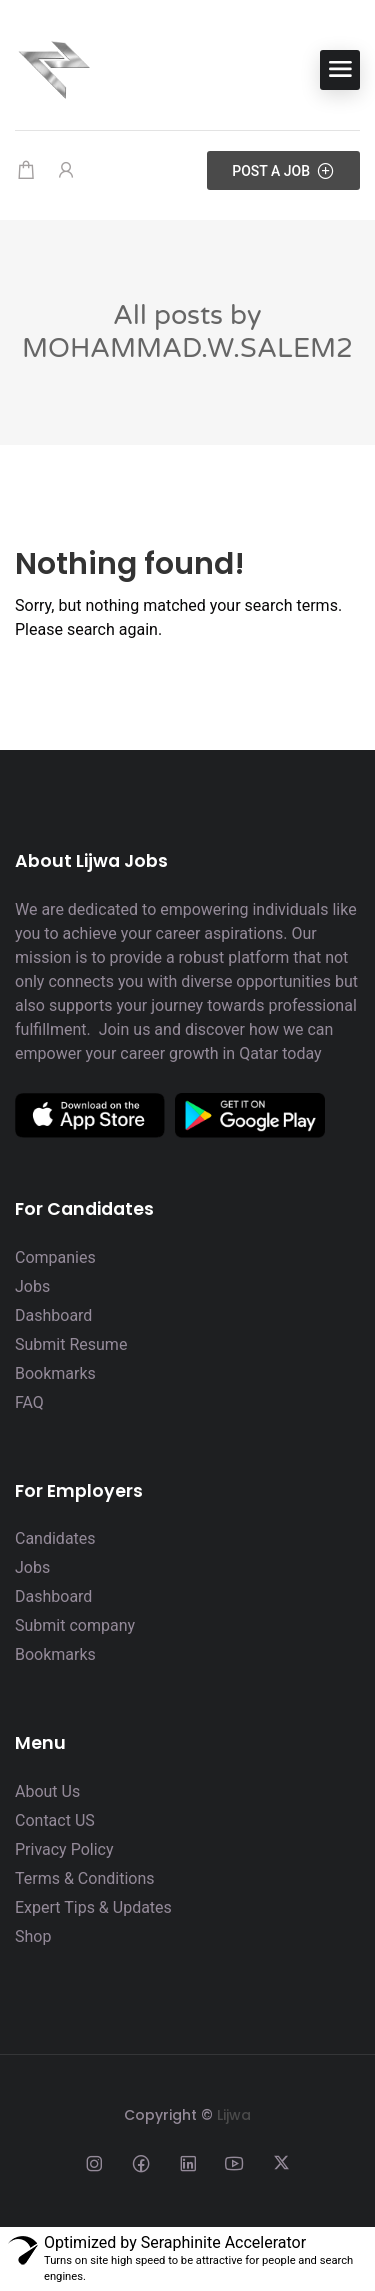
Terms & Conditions (85, 1878)
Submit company (75, 1625)
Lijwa (234, 2115)
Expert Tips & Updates (93, 1907)
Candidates (55, 1538)
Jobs (32, 1286)
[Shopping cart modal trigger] (26, 170)
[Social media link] (93, 2162)
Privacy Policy (64, 1849)
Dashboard (53, 1315)
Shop (33, 1936)
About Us (47, 1791)
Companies (55, 1257)
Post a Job (283, 170)
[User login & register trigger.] (66, 170)
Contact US (55, 1820)
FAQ (29, 1402)
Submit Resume (71, 1344)
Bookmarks (55, 1373)
